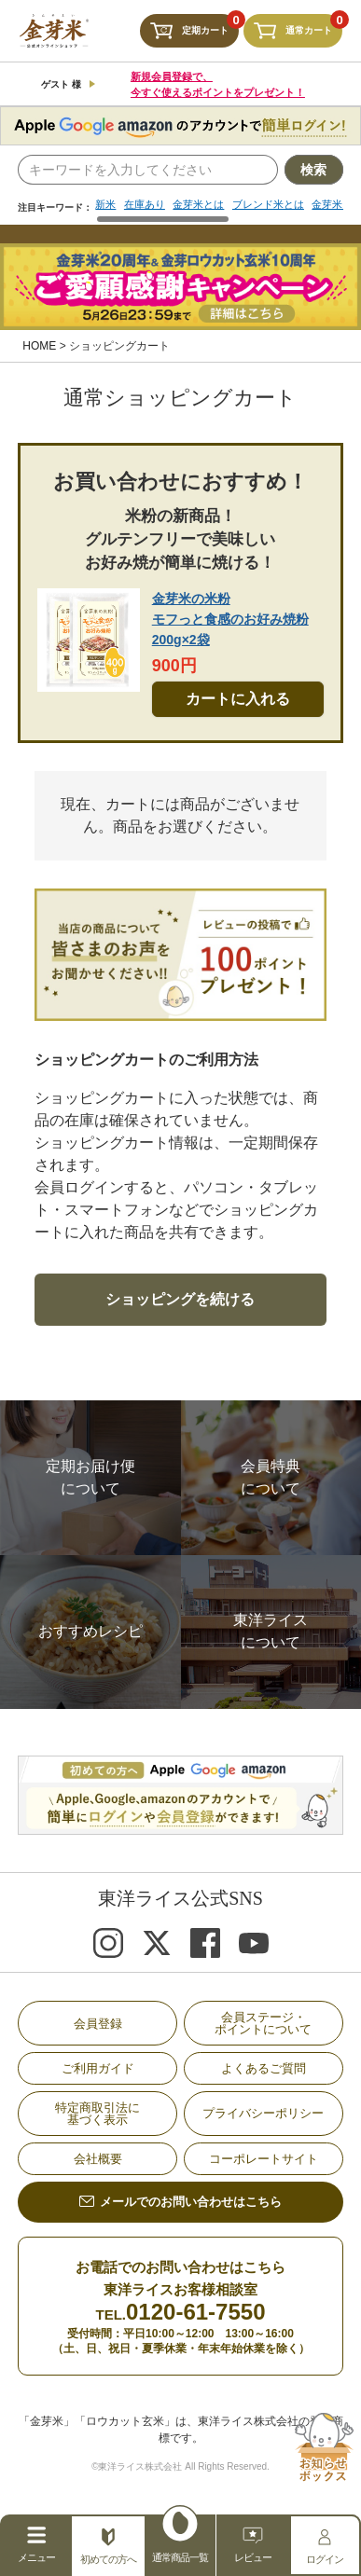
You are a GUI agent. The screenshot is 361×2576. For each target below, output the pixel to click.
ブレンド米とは (282, 205)
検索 (313, 169)
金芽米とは (206, 205)
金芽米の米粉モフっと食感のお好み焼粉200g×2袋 (230, 620)
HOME (39, 346)
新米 (106, 205)
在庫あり (148, 205)
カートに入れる (238, 700)
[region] (218, 212)
